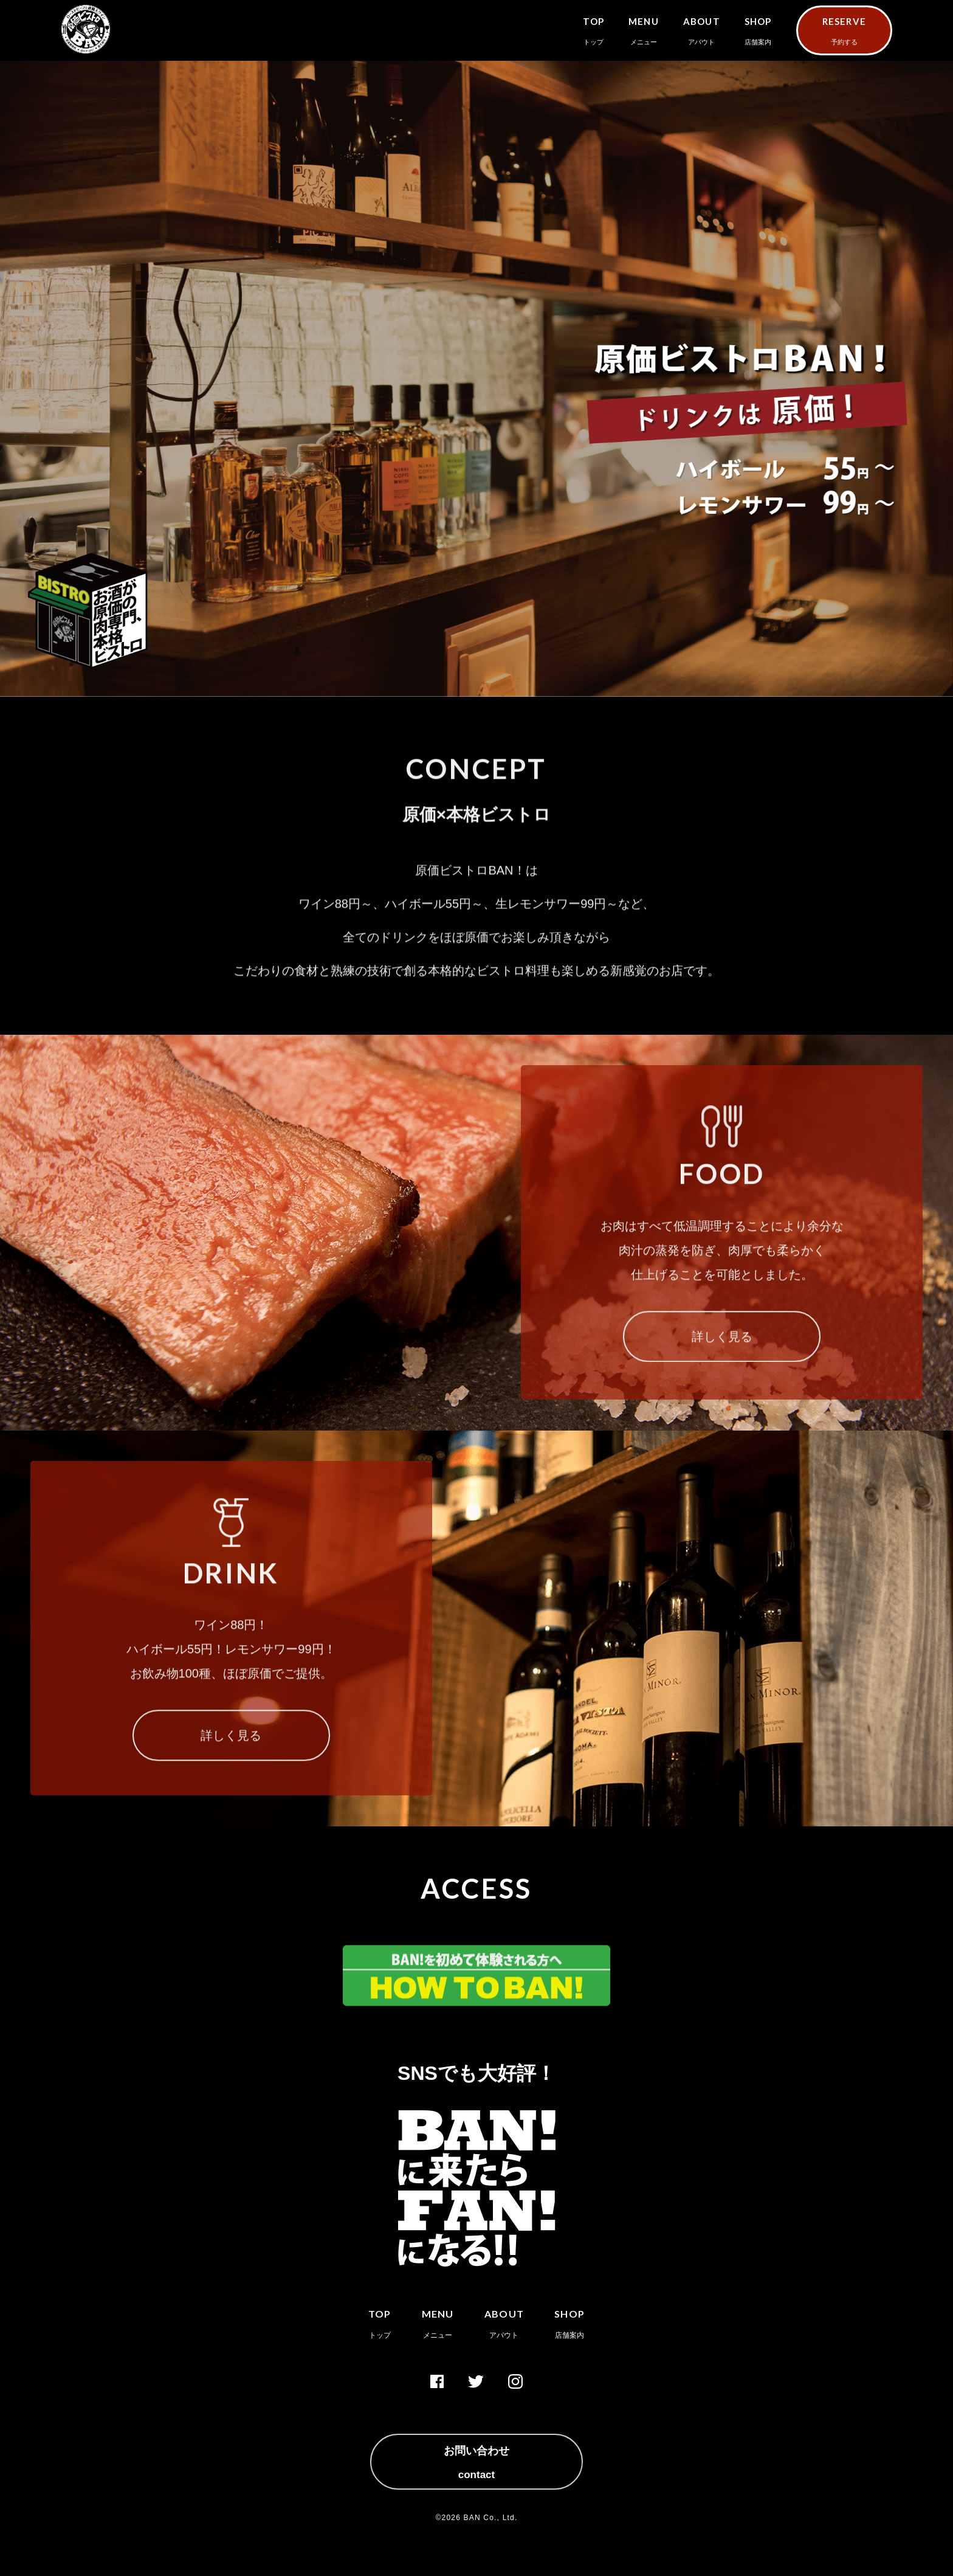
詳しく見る (722, 1352)
